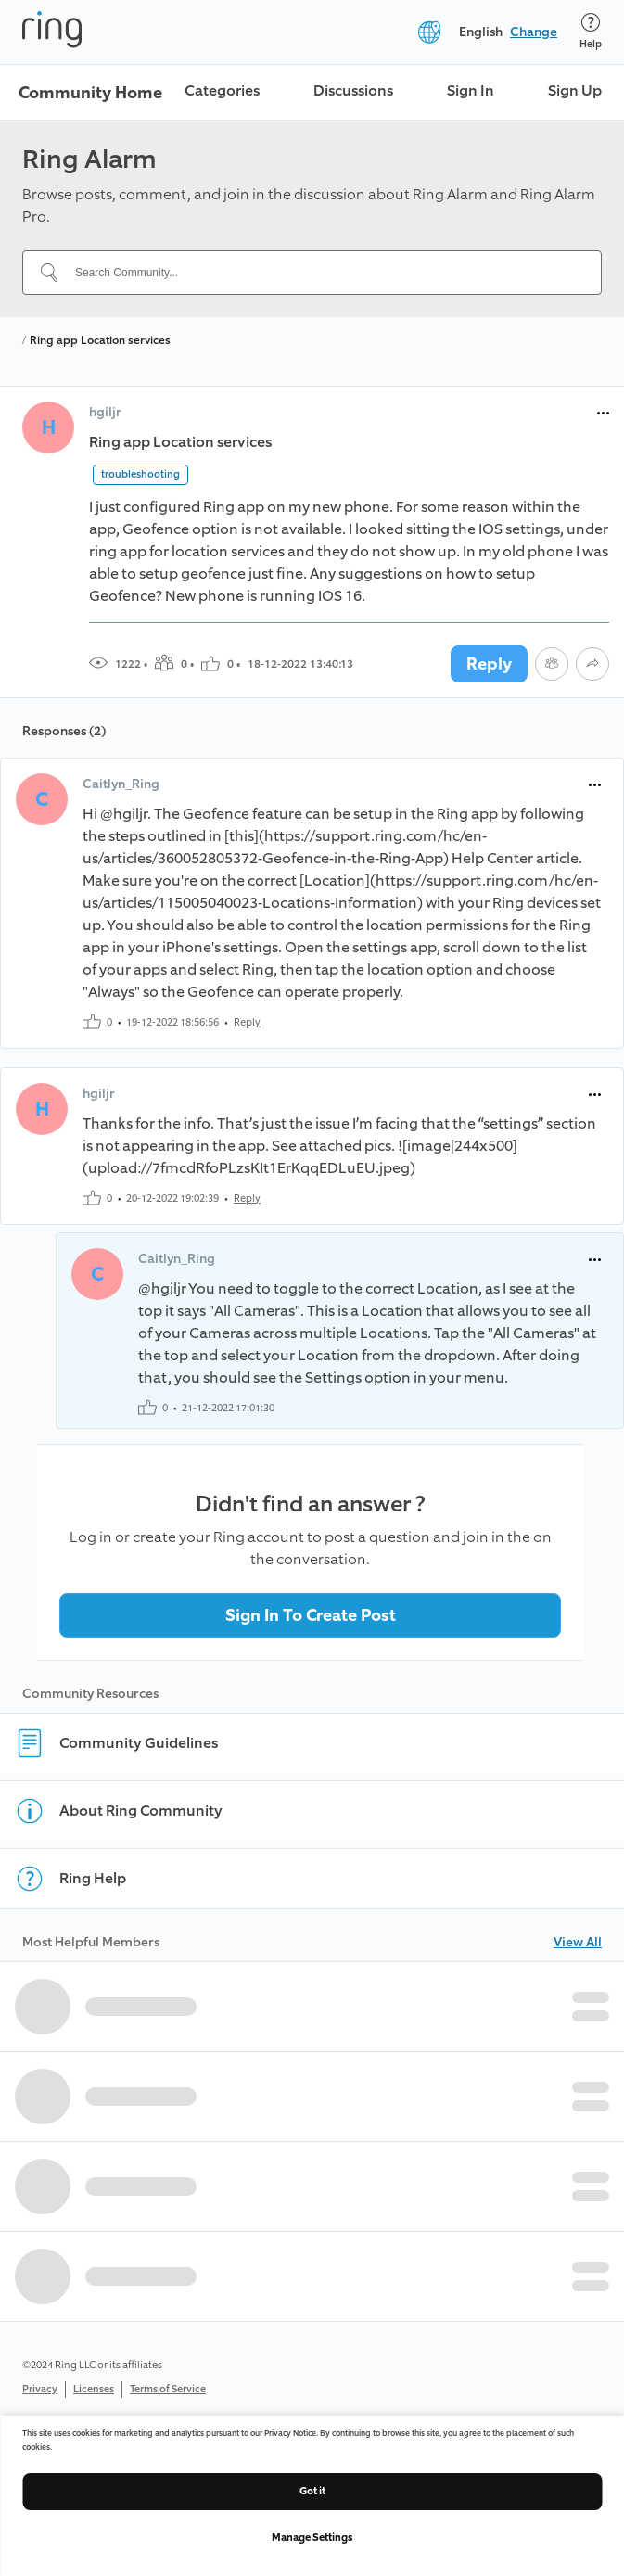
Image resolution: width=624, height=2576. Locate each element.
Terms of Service (168, 2389)
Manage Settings (312, 2537)
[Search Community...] (323, 272)
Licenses (93, 2389)
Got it (312, 2491)
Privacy (39, 2389)
